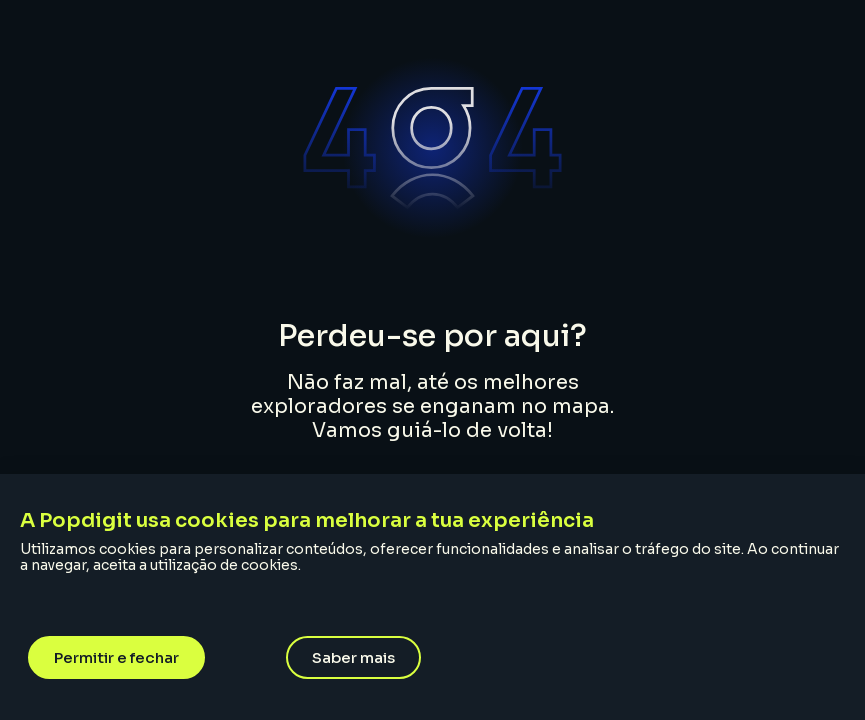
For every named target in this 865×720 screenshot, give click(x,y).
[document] (432, 360)
